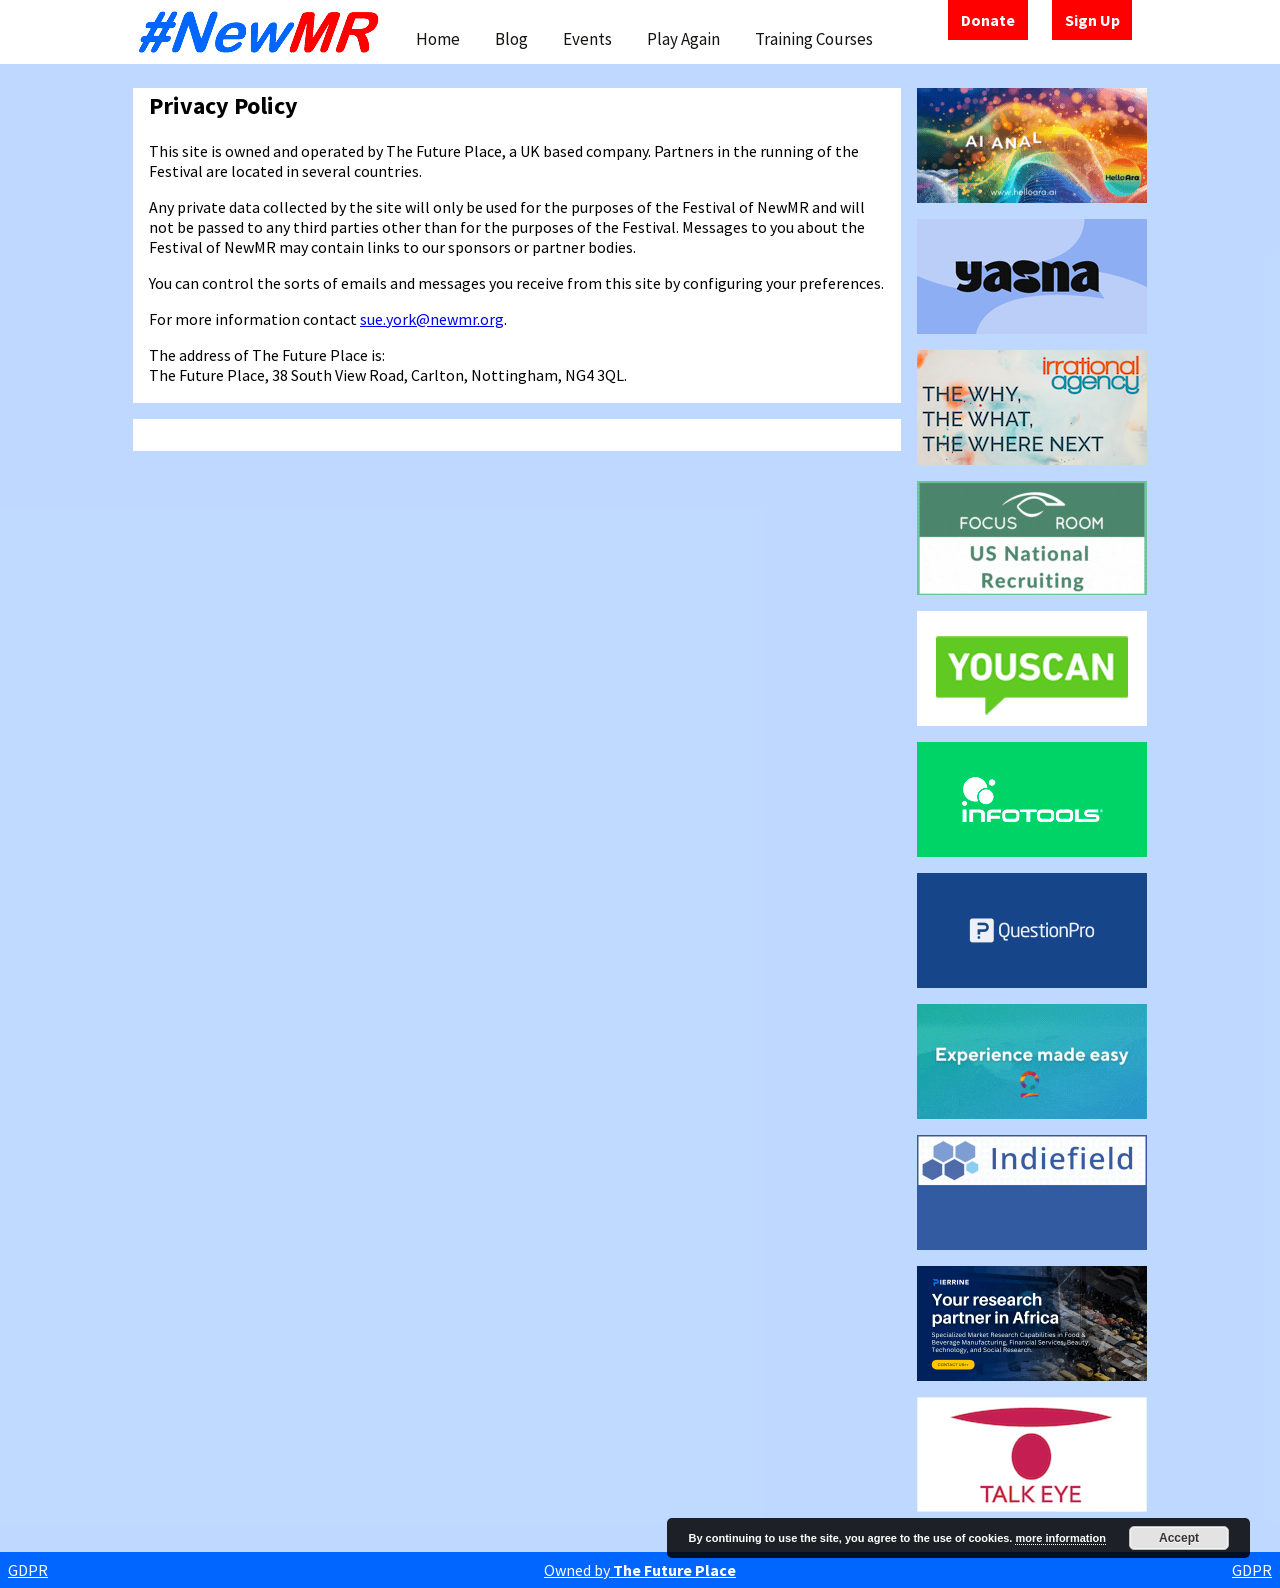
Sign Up (1092, 20)
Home (438, 39)
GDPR (28, 1570)
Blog (511, 39)
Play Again (683, 39)
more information (1060, 1538)
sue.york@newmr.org (432, 319)
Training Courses (814, 39)
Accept (1179, 1538)
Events (587, 39)
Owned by (640, 1570)
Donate (988, 20)
